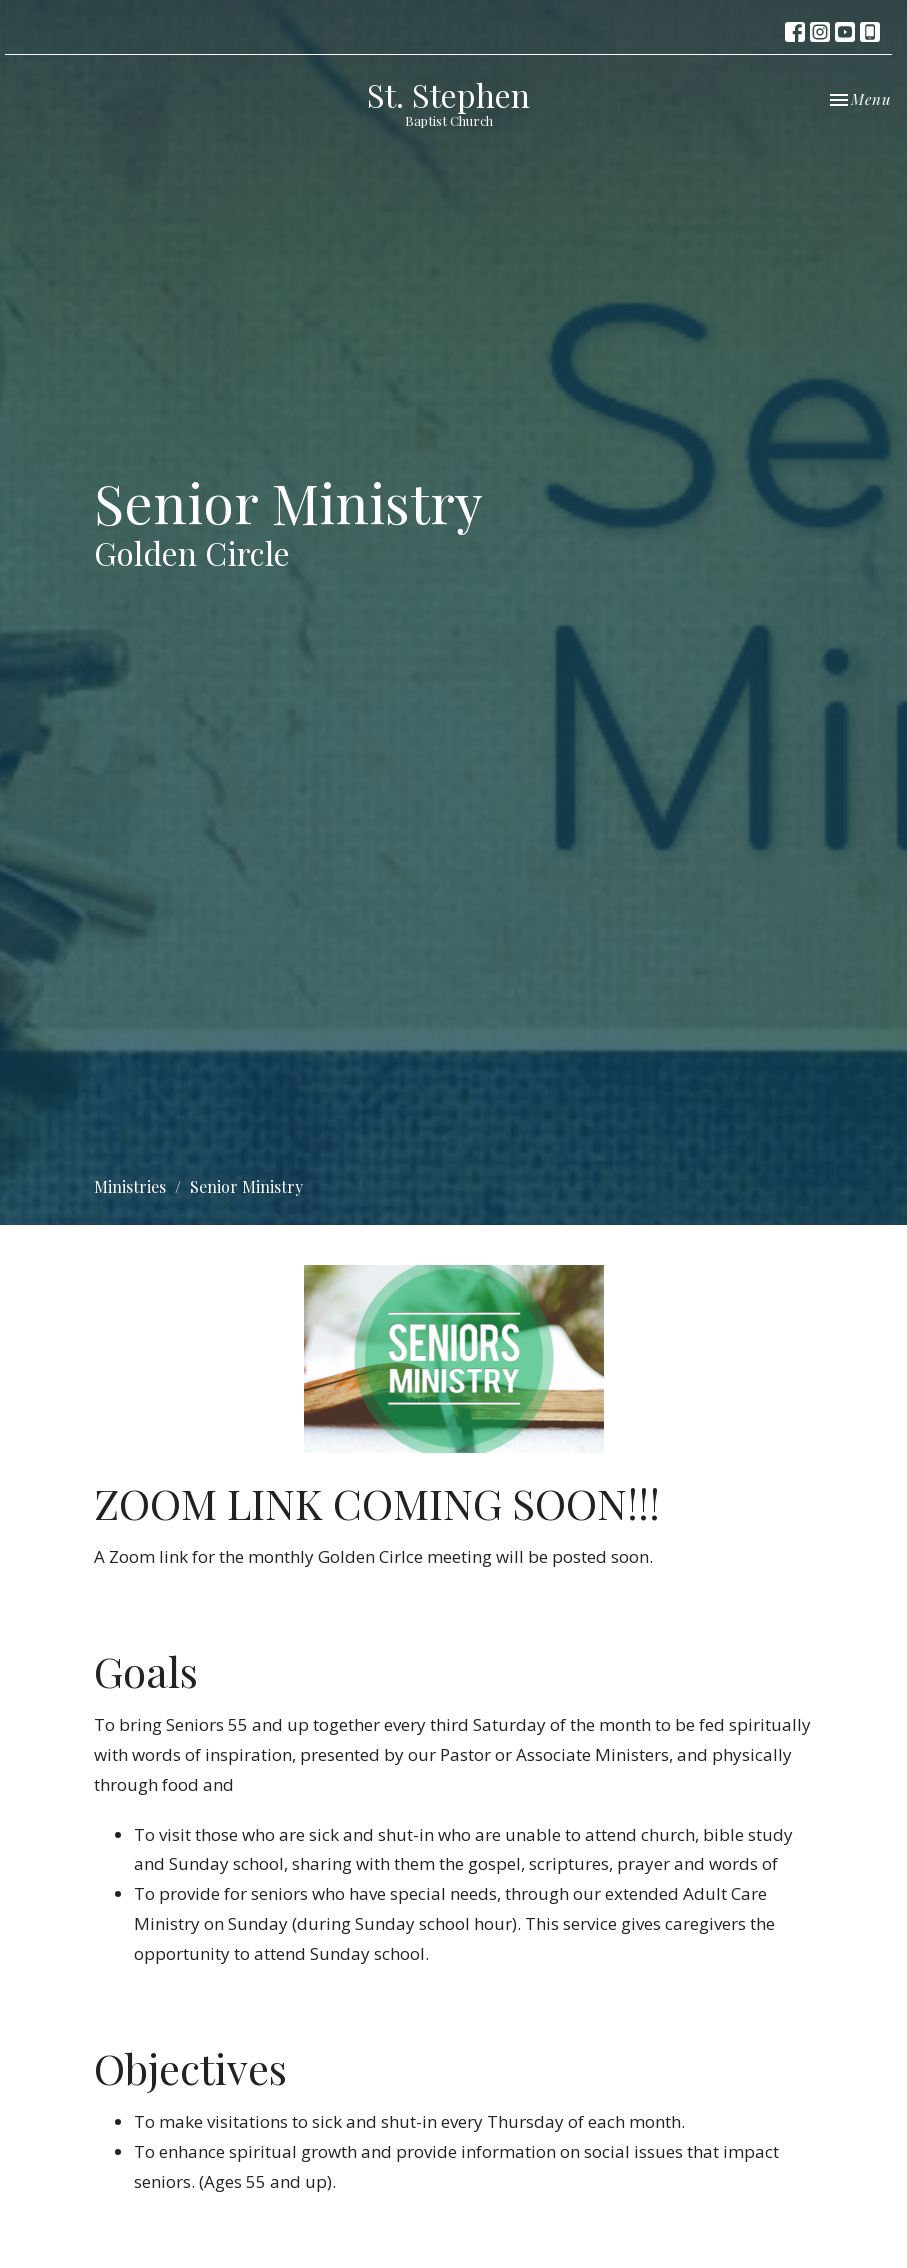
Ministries (130, 1186)
